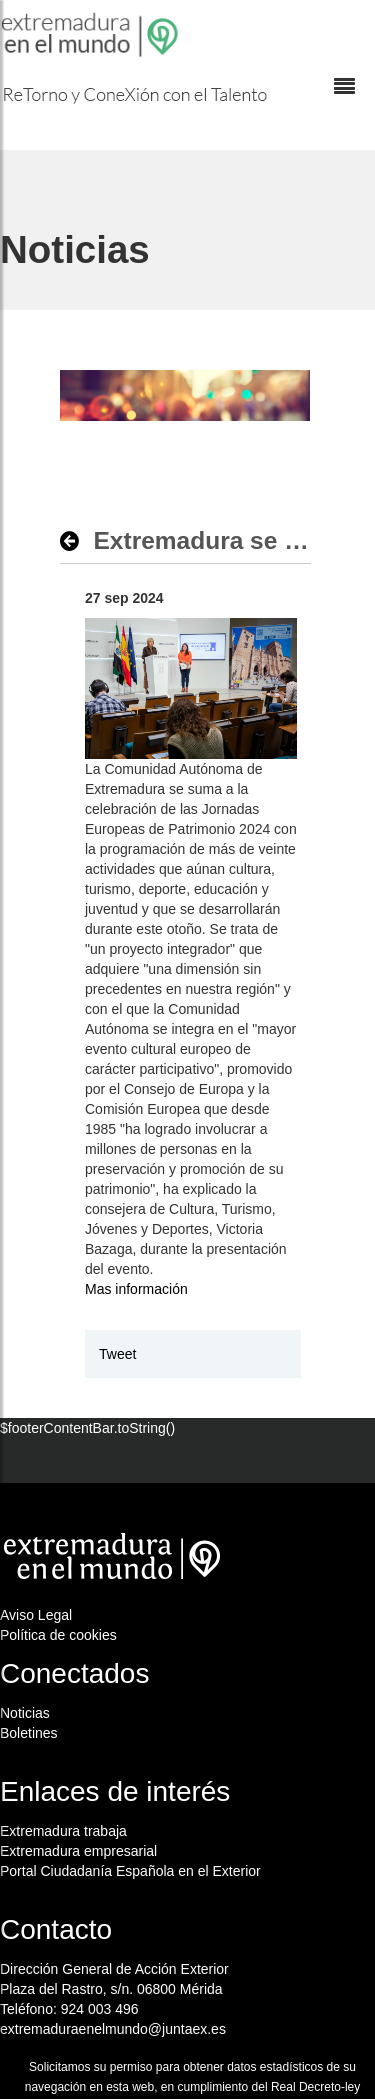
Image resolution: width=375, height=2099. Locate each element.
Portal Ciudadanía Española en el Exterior (130, 1871)
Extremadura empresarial (78, 1851)
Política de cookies (58, 1635)
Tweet (117, 1354)
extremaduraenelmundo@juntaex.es (113, 2029)
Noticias (25, 1713)
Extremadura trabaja (63, 1831)
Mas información (136, 1289)
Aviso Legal (36, 1615)
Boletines (29, 1733)
